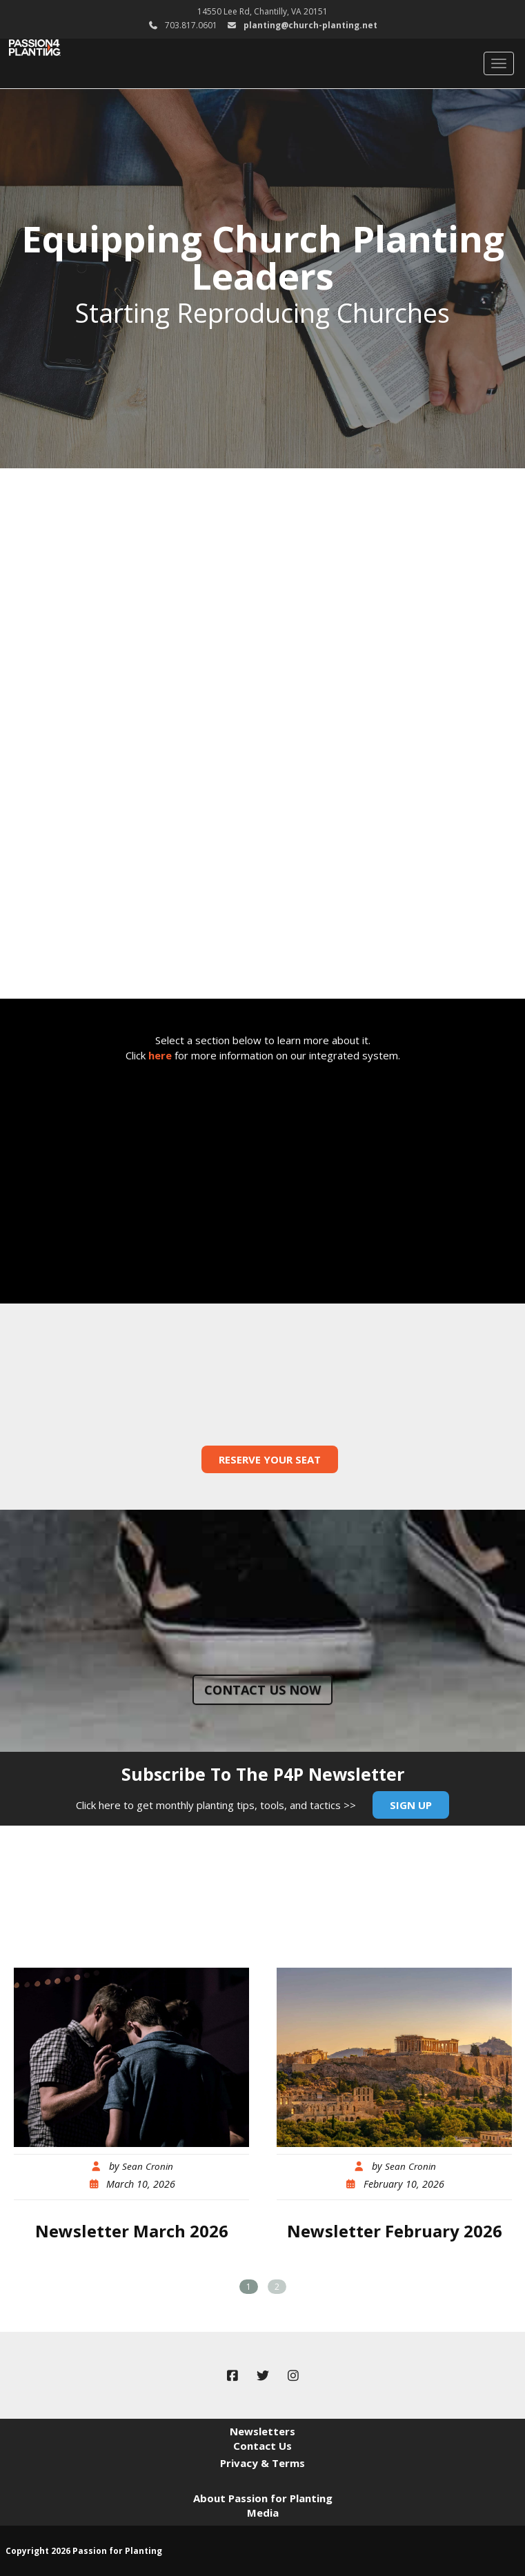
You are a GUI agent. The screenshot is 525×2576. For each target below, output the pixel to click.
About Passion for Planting (263, 2498)
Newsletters (262, 2431)
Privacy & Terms (262, 2463)
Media (263, 2512)
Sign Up (411, 1805)
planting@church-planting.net (310, 25)
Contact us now (262, 1689)
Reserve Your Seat (270, 1459)
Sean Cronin (147, 2166)
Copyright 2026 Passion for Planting (84, 2551)
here (160, 1055)
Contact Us (262, 2446)
